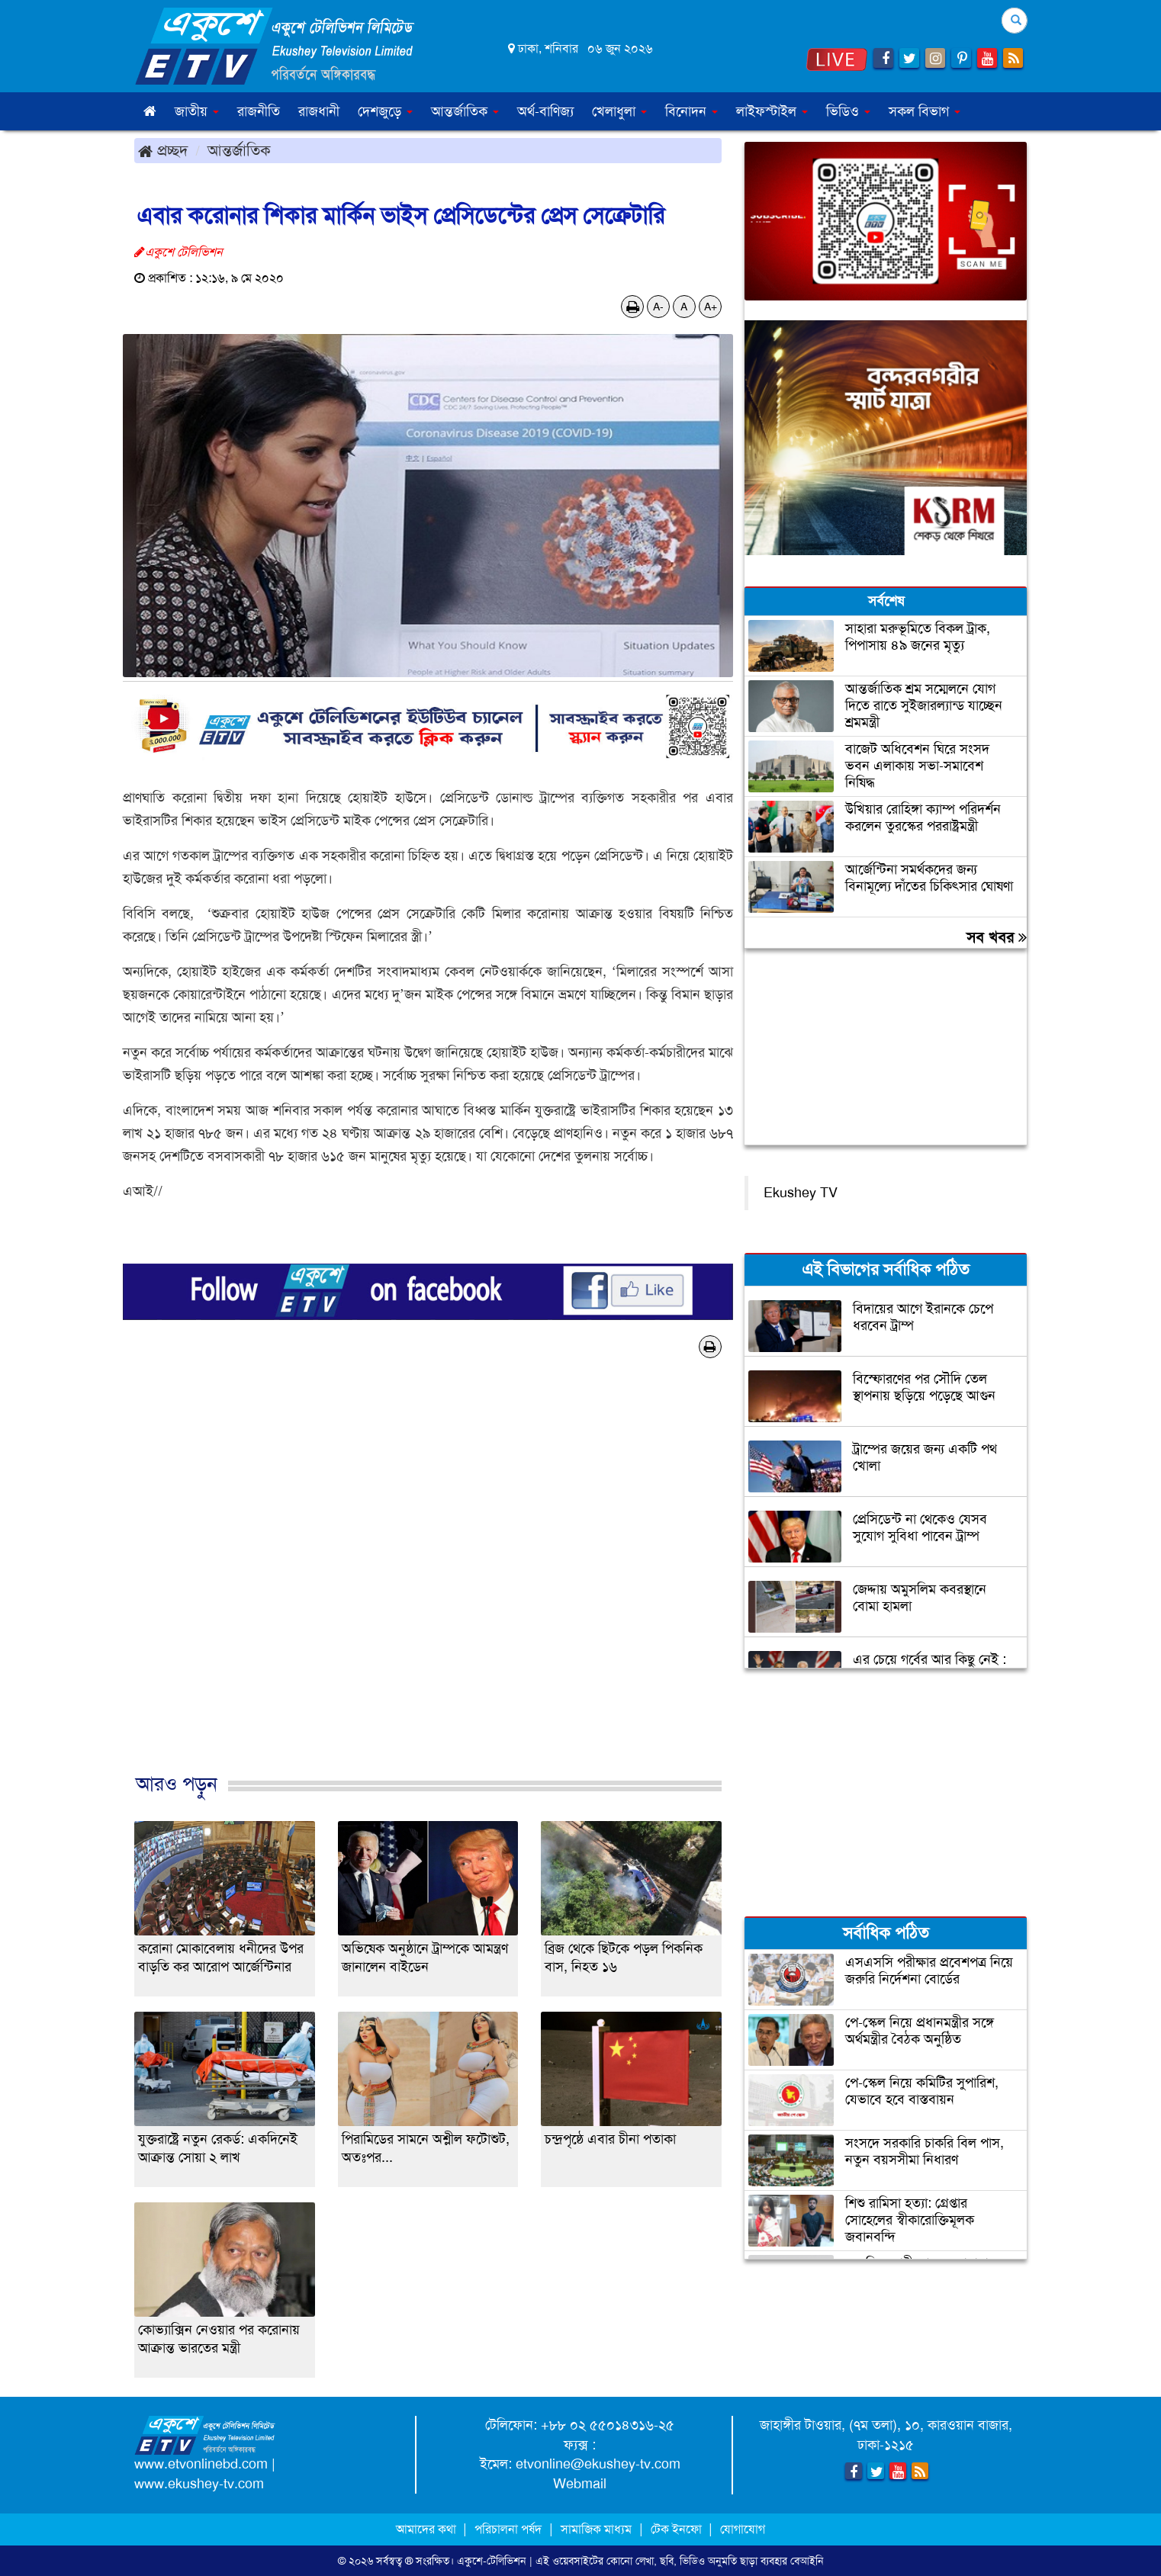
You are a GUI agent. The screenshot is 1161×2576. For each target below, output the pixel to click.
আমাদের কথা (427, 2529)
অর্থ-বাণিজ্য (545, 111)
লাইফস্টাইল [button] (772, 111)
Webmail (579, 2484)
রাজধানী (318, 111)
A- (658, 306)
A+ (710, 306)
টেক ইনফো (678, 2529)
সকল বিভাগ (924, 111)
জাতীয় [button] (197, 111)
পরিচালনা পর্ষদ (508, 2529)
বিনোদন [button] (691, 111)
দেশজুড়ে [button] (385, 111)
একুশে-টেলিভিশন (491, 2561)
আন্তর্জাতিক (239, 150)
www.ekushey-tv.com (199, 2484)
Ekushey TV (801, 1193)
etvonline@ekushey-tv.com (598, 2464)
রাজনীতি (258, 111)
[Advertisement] (428, 1581)
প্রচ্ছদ (163, 150)
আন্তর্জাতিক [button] (465, 111)
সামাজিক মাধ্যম (596, 2529)
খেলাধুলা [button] (619, 111)
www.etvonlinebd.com (201, 2464)
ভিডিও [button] (848, 111)
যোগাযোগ (742, 2529)
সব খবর (996, 937)
